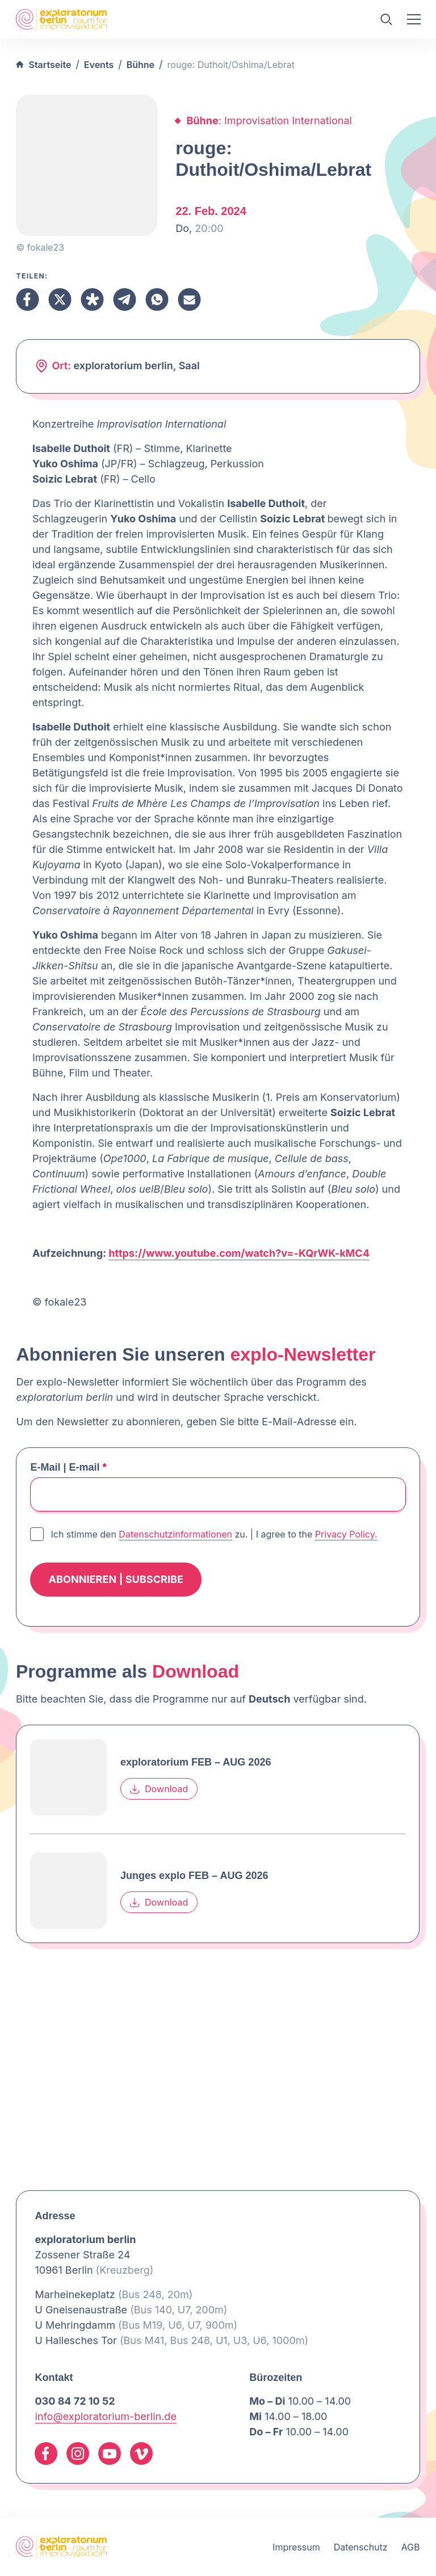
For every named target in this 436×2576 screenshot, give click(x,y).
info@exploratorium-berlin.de (105, 2416)
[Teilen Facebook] (27, 299)
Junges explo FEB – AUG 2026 (194, 1875)
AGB (410, 2547)
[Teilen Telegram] (124, 299)
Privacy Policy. (346, 1534)
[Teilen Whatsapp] (157, 299)
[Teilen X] (60, 299)
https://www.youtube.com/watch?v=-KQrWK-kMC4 (239, 1253)
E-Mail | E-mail (68, 1467)
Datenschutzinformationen (175, 1534)
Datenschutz (361, 2547)
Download (159, 1788)
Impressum (296, 2547)
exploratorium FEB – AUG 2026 (195, 1762)
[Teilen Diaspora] (92, 299)
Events (99, 64)
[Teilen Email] (189, 299)
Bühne (140, 64)
